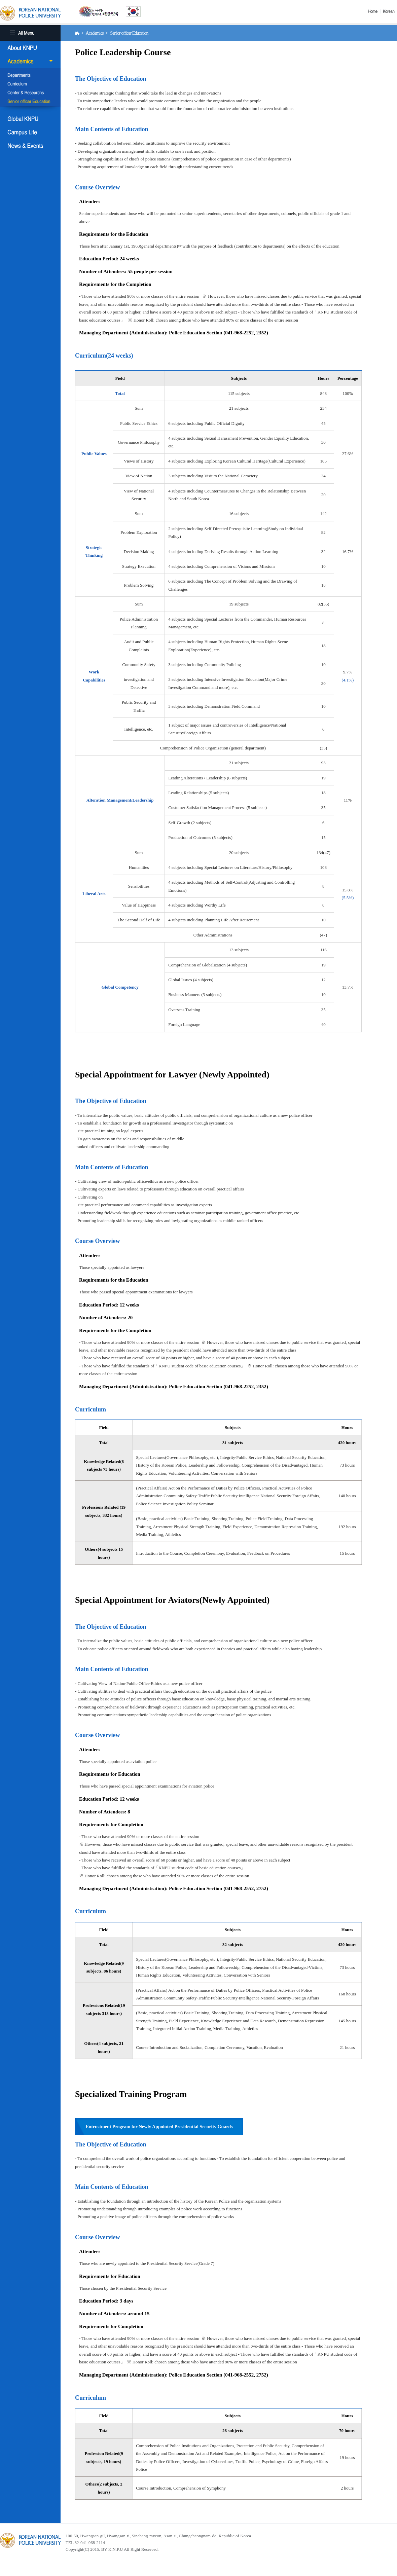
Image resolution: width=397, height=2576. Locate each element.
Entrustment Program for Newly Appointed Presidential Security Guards (159, 2126)
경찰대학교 (30, 2540)
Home (374, 11)
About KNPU (30, 47)
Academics (30, 61)
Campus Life (30, 132)
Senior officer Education (30, 102)
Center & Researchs (30, 93)
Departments (30, 75)
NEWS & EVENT (30, 145)
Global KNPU (30, 118)
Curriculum (30, 84)
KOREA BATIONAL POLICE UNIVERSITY (30, 13)
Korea (390, 11)
